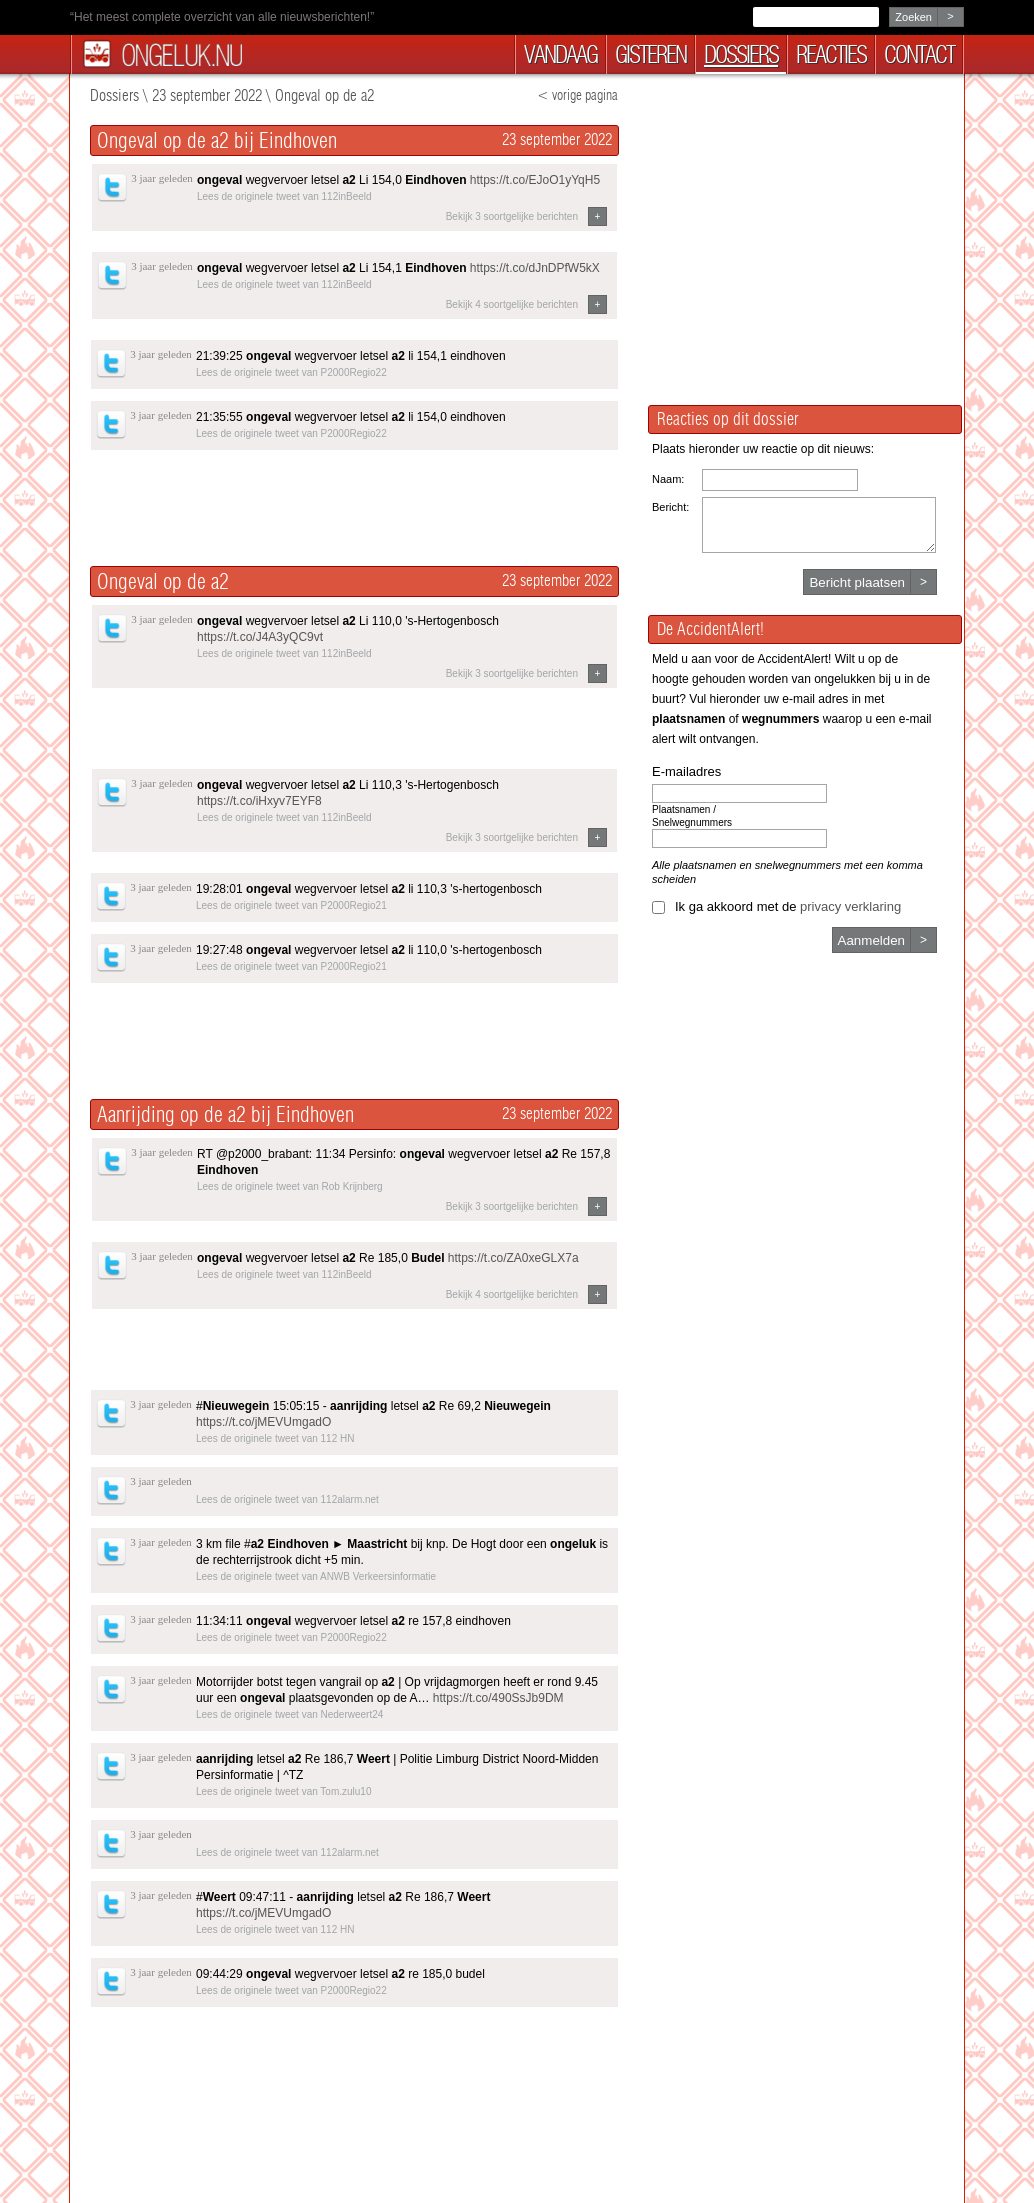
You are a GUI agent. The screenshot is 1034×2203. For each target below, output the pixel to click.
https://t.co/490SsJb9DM (498, 1698)
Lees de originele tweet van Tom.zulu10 (283, 1791)
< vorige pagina (577, 95)
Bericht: (670, 507)
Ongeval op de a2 (324, 95)
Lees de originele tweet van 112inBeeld (284, 196)
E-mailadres (686, 771)
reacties (831, 54)
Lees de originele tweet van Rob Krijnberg (290, 1186)
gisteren (650, 54)
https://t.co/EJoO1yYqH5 (535, 180)
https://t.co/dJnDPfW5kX (535, 268)
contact (919, 54)
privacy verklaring (850, 906)
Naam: (668, 479)
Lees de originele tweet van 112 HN (275, 1438)
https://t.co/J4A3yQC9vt (260, 637)
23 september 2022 (207, 95)
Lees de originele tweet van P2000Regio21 (291, 905)
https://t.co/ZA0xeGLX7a (513, 1258)
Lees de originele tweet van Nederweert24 (289, 1714)
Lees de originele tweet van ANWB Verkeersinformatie (316, 1576)
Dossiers (114, 95)
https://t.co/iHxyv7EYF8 (259, 801)
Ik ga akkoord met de (788, 906)
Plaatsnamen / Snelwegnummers (692, 816)
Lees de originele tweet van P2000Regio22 (291, 372)
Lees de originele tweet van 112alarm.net (287, 1499)
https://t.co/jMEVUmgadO (263, 1422)
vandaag (560, 54)
